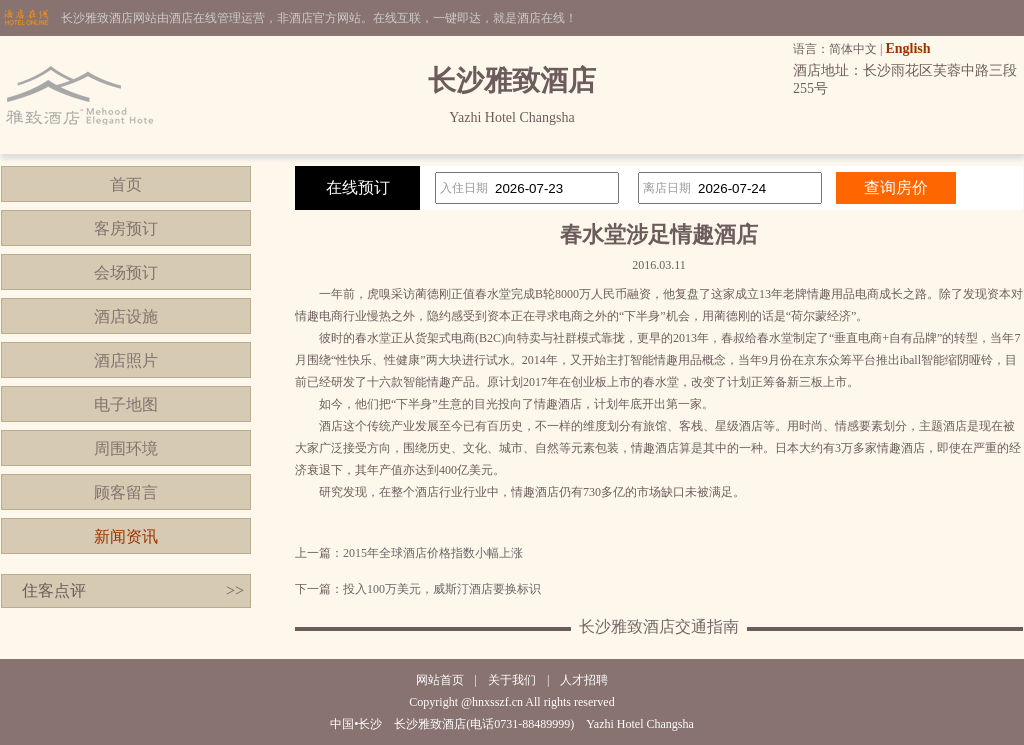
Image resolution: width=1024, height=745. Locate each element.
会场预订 (126, 272)
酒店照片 (126, 360)
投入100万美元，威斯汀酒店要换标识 (442, 589)
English (907, 48)
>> (235, 590)
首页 (126, 184)
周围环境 (126, 448)
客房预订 (126, 228)
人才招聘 (584, 680)
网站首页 (440, 680)
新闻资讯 (126, 536)
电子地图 (126, 404)
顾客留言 (126, 492)
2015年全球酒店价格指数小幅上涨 (433, 553)
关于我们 (512, 680)
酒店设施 (126, 316)
